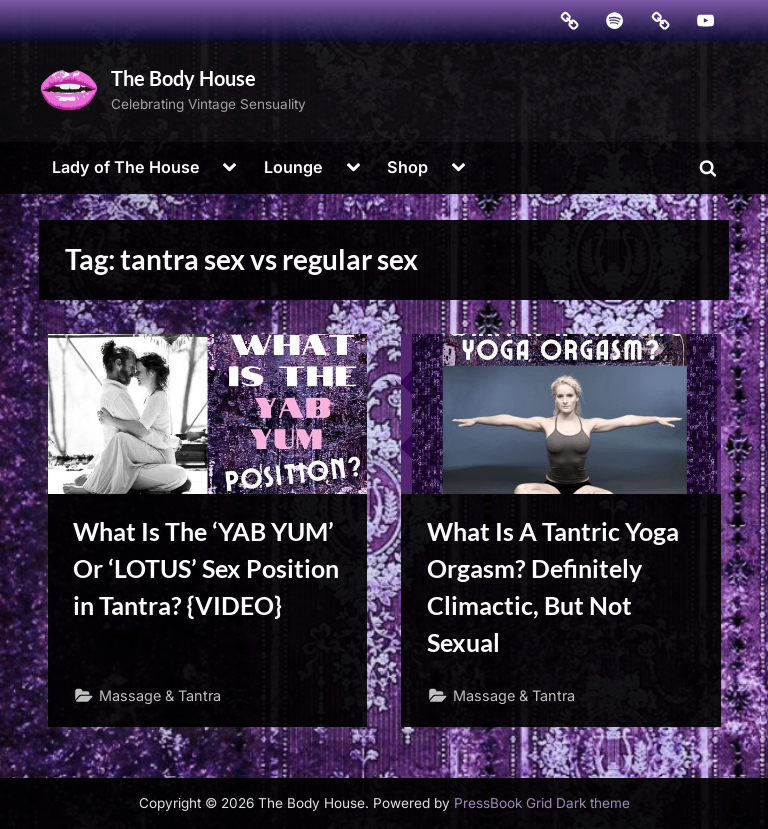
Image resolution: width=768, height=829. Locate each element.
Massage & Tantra (160, 695)
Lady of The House (126, 167)
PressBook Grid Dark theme (542, 803)
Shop (407, 167)
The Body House (183, 78)
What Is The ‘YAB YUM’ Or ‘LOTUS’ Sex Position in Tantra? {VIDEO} (206, 568)
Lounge (293, 167)
